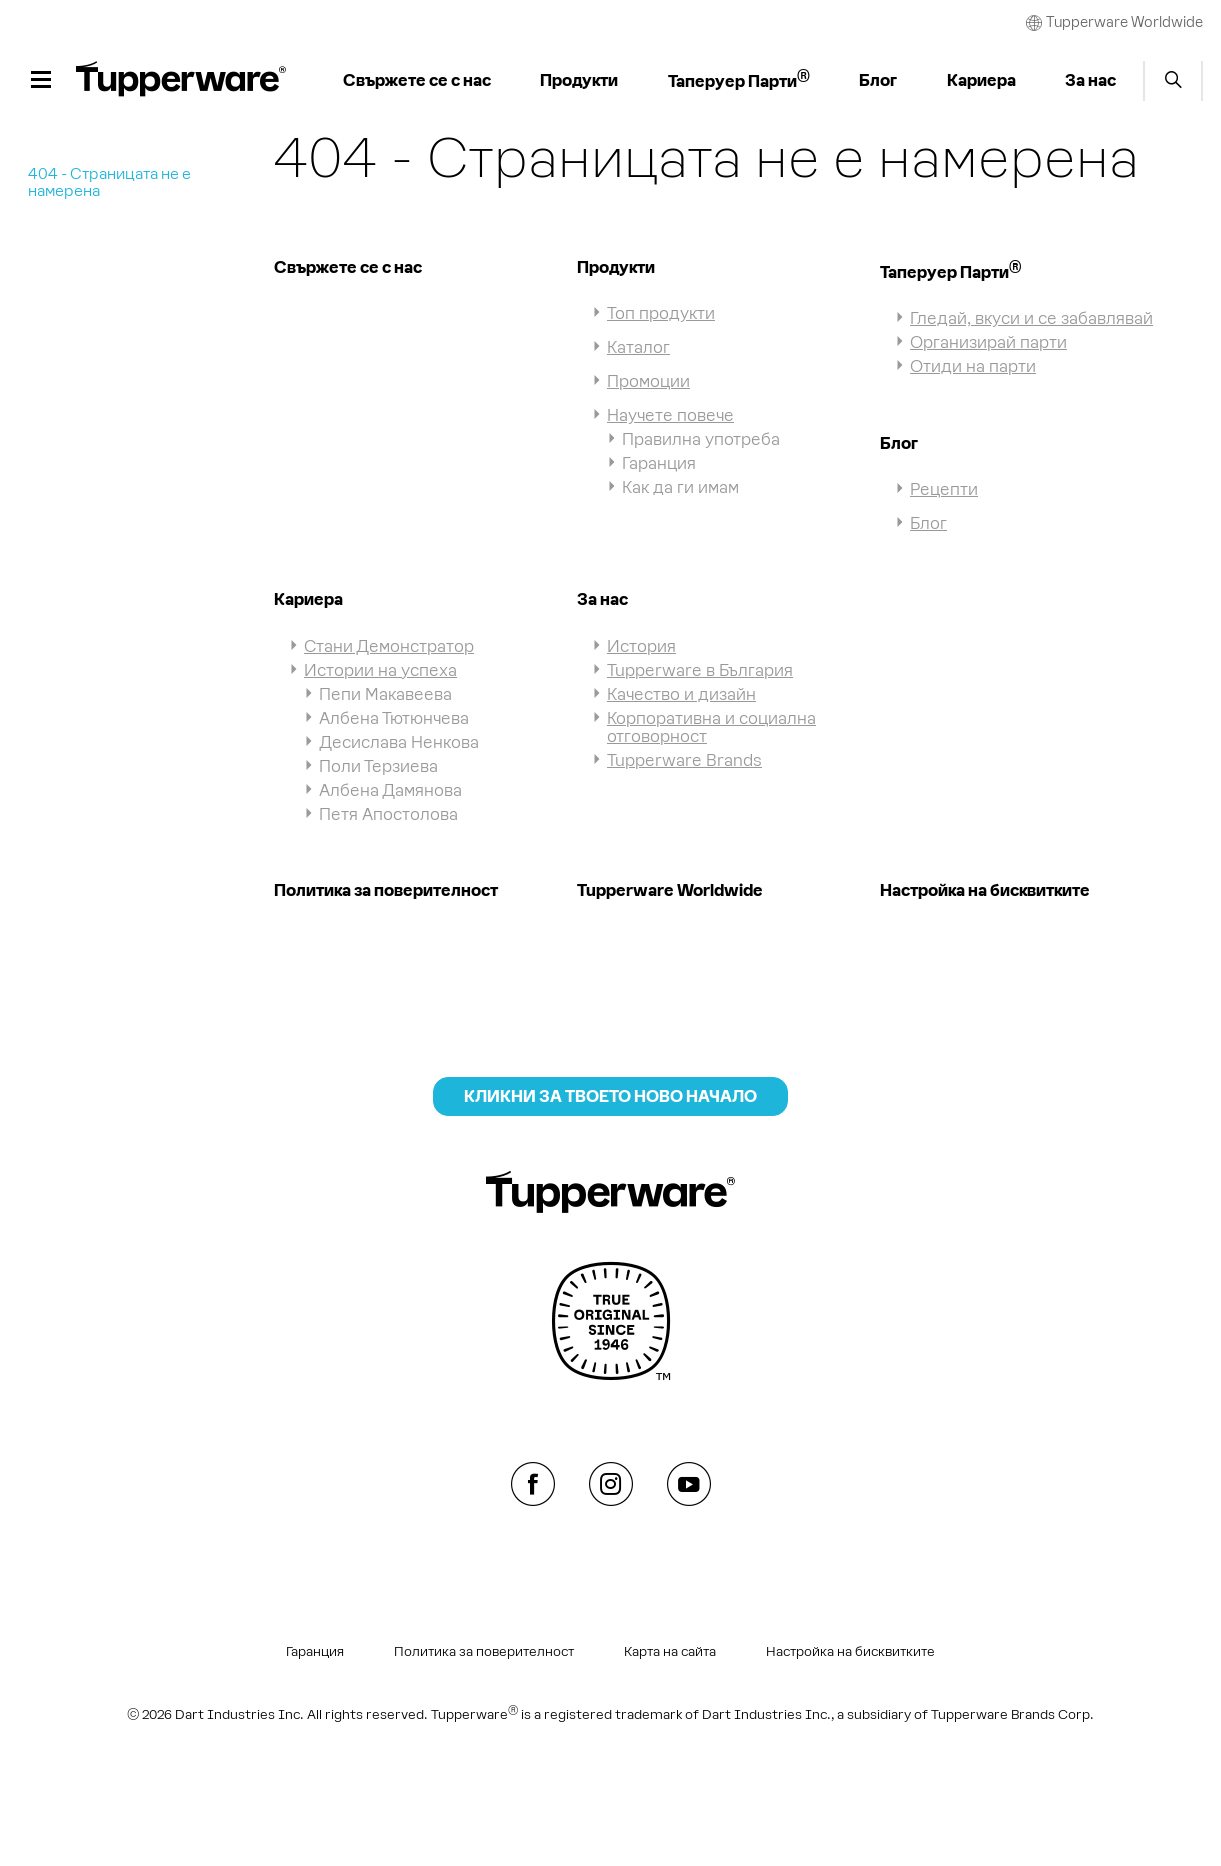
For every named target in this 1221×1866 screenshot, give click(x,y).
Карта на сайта (670, 1652)
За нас (602, 599)
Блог (899, 443)
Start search (1173, 81)
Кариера (308, 599)
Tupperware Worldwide (670, 890)
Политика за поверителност (386, 890)
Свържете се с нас (348, 267)
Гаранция (315, 1652)
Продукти (616, 267)
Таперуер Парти (950, 272)
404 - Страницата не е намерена (109, 182)
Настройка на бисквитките (985, 890)
